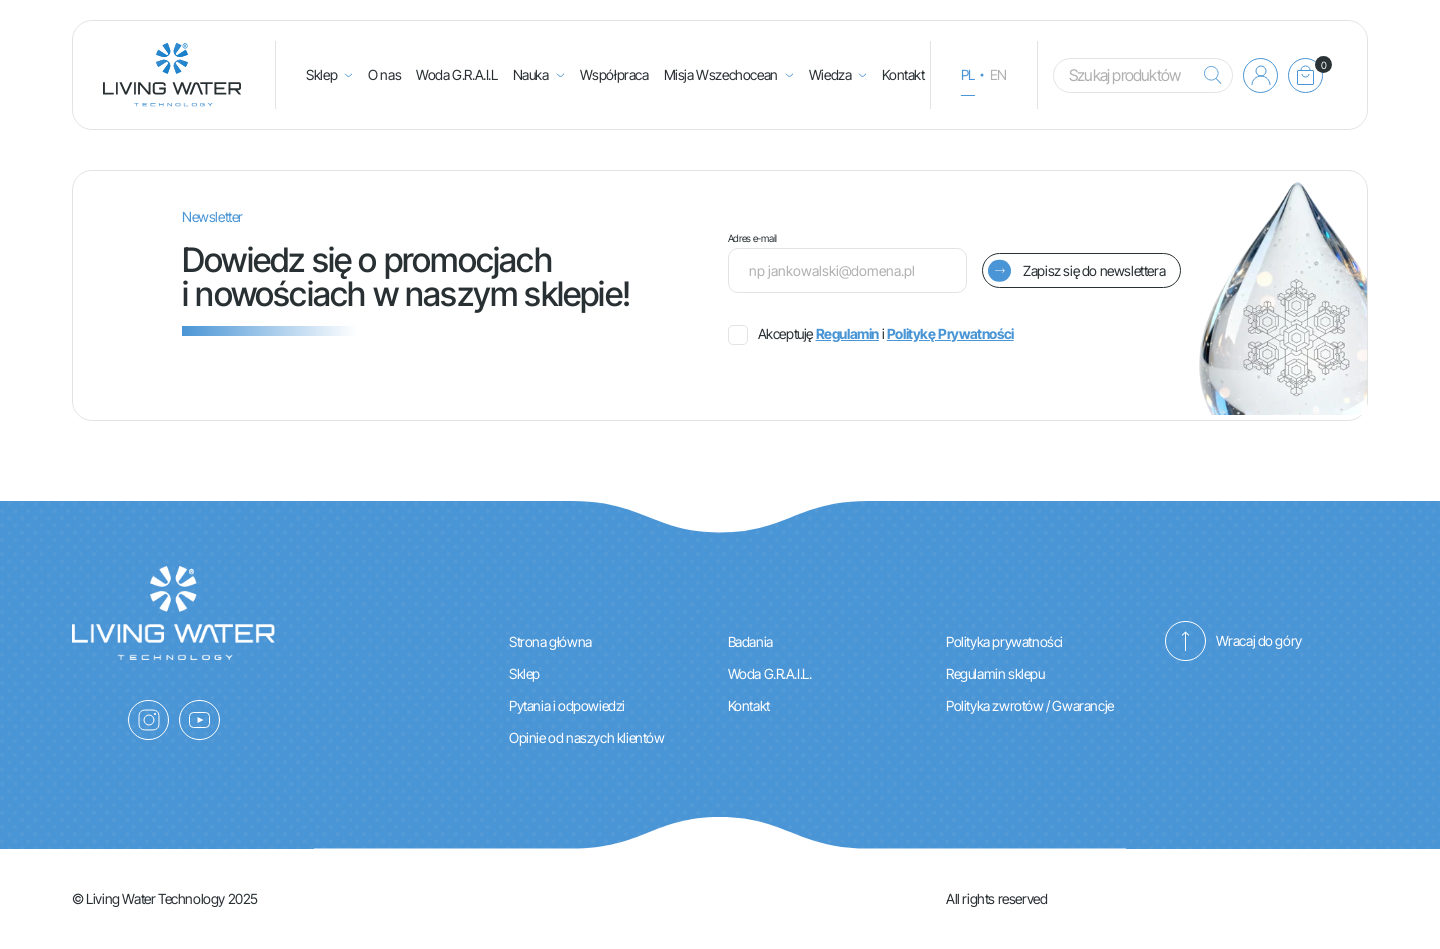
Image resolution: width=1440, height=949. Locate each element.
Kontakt (903, 74)
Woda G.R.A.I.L (456, 74)
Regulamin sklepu (995, 673)
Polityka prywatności (1004, 641)
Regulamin (847, 333)
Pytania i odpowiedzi (567, 705)
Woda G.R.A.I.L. (770, 673)
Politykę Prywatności (950, 333)
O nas (384, 74)
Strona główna (550, 641)
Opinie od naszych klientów (587, 737)
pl (968, 74)
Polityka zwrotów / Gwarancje (1030, 705)
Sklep (321, 74)
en (998, 74)
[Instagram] (148, 720)
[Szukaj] (1208, 75)
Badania (750, 641)
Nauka (531, 74)
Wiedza (830, 74)
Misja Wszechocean (721, 74)
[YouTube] (199, 720)
